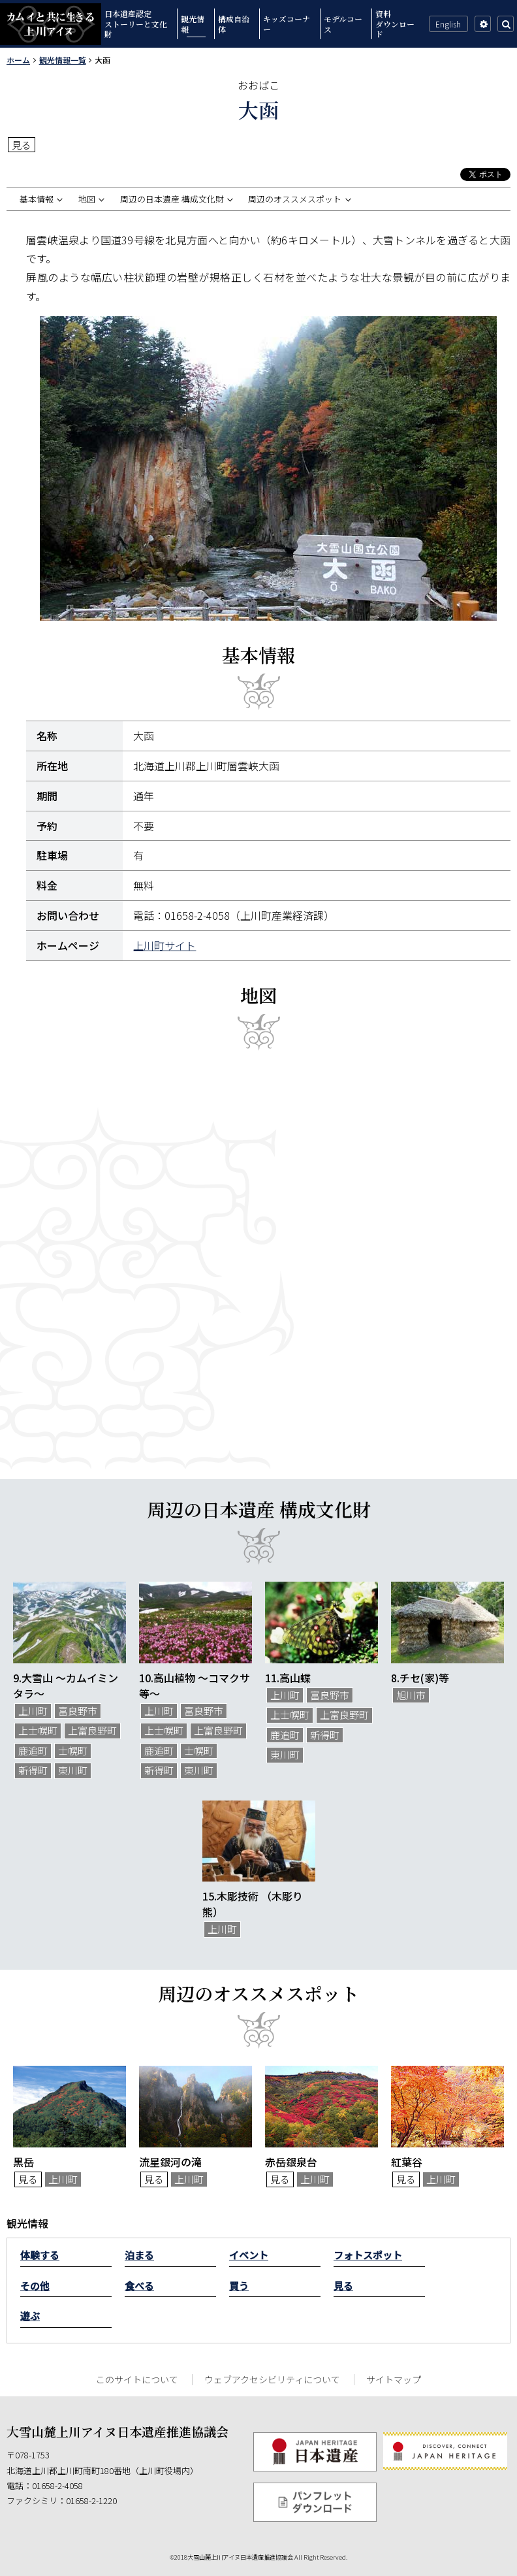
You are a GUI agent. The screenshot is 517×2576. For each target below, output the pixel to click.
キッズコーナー (286, 23)
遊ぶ (30, 2316)
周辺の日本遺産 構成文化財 (172, 199)
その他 (35, 2285)
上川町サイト (164, 945)
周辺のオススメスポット (294, 199)
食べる (139, 2285)
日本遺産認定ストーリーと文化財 (135, 23)
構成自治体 (233, 23)
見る (343, 2285)
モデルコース (343, 23)
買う (239, 2285)
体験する (39, 2255)
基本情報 (37, 199)
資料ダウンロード (395, 23)
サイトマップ (393, 2379)
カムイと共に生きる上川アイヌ (50, 24)
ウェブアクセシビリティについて (272, 2379)
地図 (86, 199)
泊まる (139, 2255)
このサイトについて (137, 2379)
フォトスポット (368, 2255)
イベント (248, 2255)
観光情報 (192, 23)
